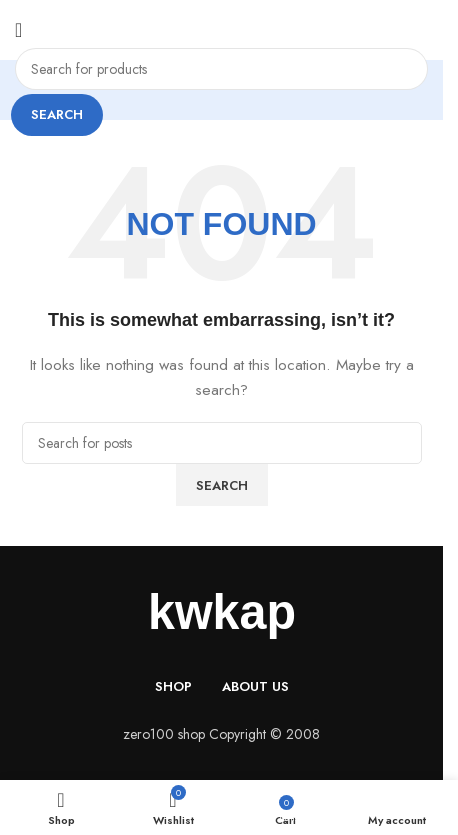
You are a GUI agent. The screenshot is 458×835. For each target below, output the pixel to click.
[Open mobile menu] (18, 30)
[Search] (221, 69)
